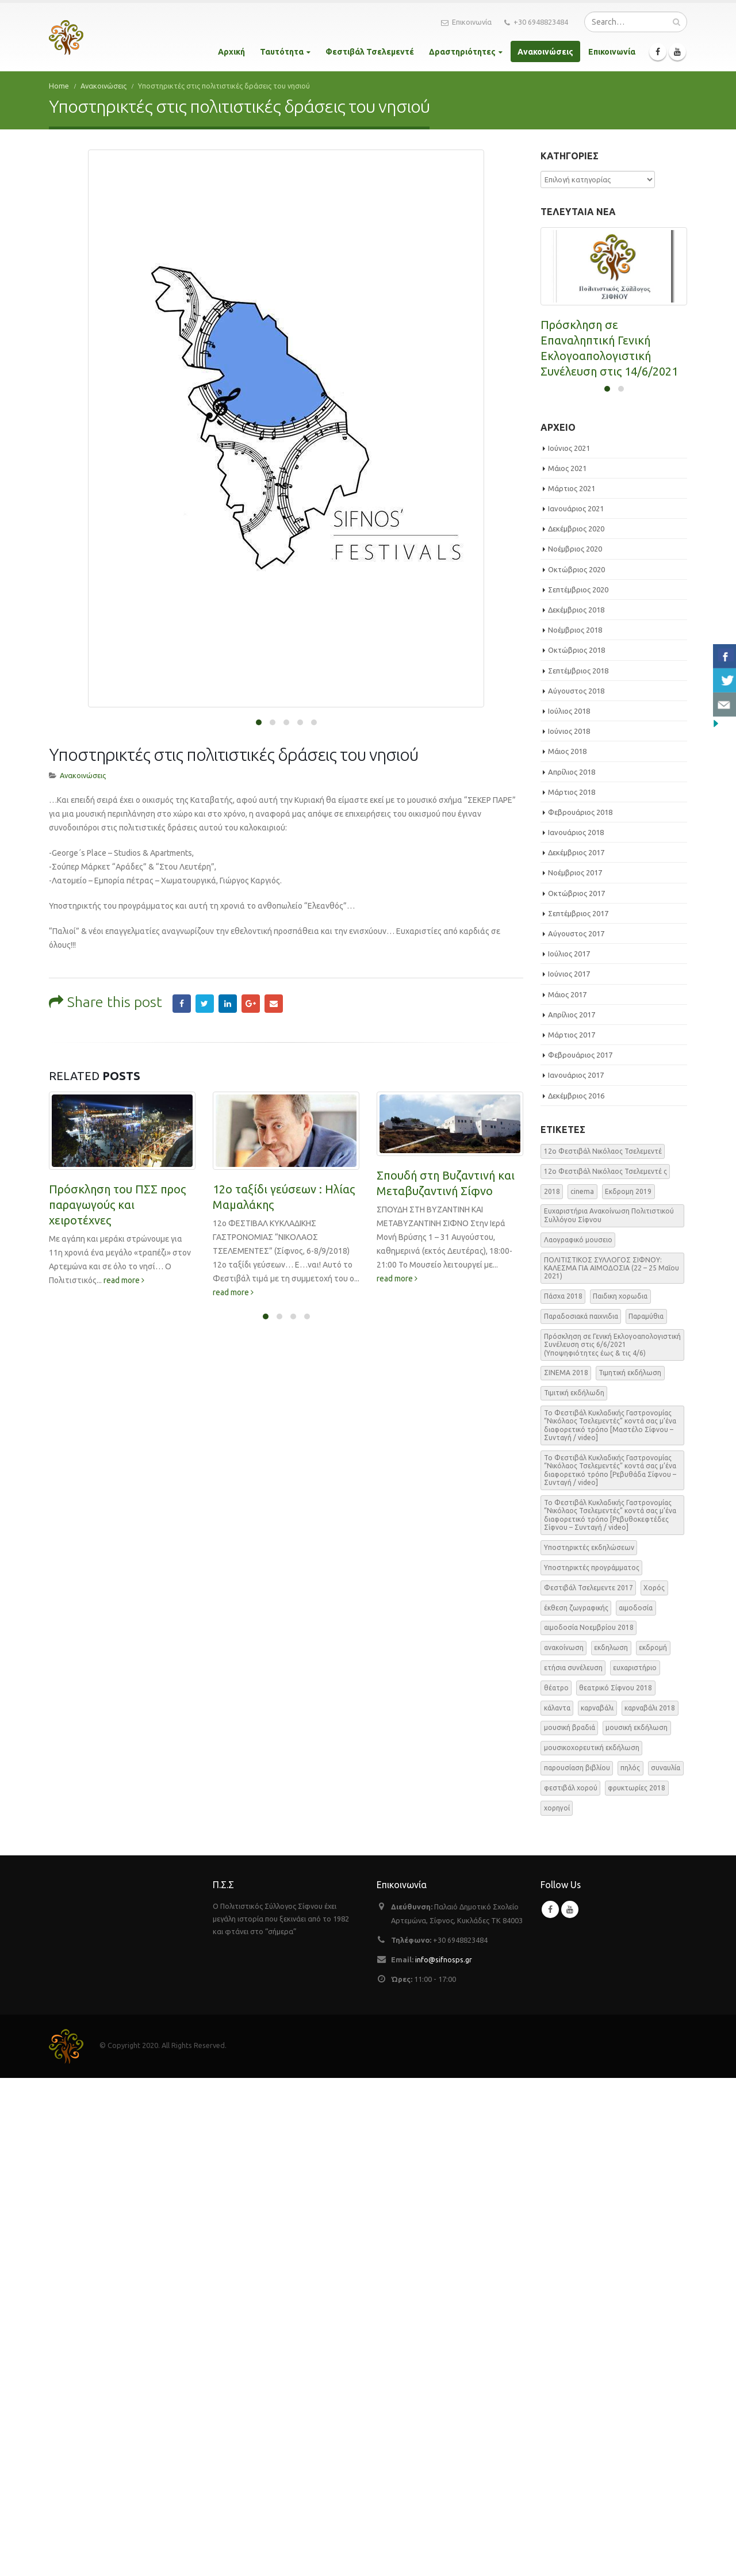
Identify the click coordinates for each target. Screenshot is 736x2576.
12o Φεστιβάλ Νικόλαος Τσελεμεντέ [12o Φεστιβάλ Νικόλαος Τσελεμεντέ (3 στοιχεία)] (603, 1649)
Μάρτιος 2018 (571, 1290)
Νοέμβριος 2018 (575, 1128)
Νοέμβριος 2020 (575, 1047)
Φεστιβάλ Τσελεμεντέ (369, 51)
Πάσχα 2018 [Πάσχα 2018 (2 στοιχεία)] (563, 1794)
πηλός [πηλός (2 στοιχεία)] (630, 2265)
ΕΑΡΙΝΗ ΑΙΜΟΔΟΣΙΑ (594, 788)
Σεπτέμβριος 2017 (578, 1411)
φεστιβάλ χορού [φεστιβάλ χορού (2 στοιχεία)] (570, 2286)
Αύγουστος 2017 (576, 1431)
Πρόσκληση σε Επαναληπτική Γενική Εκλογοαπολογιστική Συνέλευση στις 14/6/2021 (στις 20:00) (609, 355)
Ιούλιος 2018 (569, 1209)
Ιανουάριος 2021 (576, 1006)
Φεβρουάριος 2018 (580, 1310)
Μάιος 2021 (567, 966)
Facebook (181, 942)
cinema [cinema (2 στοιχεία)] (582, 1689)
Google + (250, 942)
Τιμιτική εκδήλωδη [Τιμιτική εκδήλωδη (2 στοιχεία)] (574, 1890)
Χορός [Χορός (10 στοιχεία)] (654, 2085)
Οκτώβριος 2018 (576, 1148)
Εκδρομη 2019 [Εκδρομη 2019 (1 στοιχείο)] (628, 1689)
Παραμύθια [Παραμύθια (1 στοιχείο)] (646, 1814)
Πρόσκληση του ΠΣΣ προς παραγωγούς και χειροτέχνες (117, 1143)
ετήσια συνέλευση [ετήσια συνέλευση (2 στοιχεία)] (573, 2165)
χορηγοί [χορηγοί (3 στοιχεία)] (557, 2306)
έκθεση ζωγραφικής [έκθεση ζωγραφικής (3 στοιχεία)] (576, 2105)
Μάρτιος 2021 (571, 986)
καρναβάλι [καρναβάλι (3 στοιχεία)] (597, 2206)
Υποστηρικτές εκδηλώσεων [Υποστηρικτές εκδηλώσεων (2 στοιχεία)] (589, 2045)
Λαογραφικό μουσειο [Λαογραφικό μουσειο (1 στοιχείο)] (578, 1737)
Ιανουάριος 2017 (576, 1573)
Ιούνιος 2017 (569, 1472)
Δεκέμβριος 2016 (576, 1593)
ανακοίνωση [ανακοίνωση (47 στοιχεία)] (564, 2145)
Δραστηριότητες (462, 51)
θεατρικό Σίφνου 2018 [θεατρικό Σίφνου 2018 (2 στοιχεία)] (615, 2186)
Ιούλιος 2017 (569, 1452)
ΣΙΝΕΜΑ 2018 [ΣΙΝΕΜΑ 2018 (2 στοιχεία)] (566, 1870)
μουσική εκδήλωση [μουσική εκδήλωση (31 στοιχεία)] (636, 2225)
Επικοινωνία (466, 22)
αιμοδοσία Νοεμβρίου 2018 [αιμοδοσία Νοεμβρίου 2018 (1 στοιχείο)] (589, 2125)
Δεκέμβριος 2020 (576, 1027)
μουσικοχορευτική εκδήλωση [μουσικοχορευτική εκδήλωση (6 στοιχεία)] (591, 2245)
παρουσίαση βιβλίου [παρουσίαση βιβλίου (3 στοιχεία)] (577, 2265)
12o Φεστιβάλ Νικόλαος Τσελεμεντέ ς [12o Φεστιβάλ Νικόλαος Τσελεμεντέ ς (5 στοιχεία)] (605, 1669)
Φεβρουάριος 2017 (580, 1553)
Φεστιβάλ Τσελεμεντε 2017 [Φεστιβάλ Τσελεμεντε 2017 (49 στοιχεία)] (588, 2085)
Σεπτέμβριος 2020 (578, 1088)
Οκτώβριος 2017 (576, 1391)
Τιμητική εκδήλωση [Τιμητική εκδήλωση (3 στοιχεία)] (630, 1870)
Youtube (569, 2407)
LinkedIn (227, 942)
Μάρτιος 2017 (571, 1533)
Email (273, 942)
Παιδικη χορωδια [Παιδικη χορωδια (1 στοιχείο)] (620, 1794)
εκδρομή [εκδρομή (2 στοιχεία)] (653, 2145)
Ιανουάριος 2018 (576, 1330)
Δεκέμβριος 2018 (576, 1108)
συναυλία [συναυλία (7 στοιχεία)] (665, 2265)
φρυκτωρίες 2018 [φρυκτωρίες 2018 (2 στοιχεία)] (636, 2286)
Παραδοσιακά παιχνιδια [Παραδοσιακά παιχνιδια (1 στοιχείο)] (581, 1814)
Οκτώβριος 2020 (576, 1067)
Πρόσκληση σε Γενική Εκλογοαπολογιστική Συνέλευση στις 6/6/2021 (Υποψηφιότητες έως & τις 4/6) (609, 587)
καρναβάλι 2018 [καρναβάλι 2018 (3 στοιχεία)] (649, 2206)
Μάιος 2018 (567, 1249)
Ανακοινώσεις (545, 51)
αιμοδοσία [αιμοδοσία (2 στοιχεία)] (636, 2105)
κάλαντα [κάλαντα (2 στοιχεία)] (557, 2206)
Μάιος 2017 (567, 1492)
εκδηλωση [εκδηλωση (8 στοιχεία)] (611, 2145)
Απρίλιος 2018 (571, 1269)
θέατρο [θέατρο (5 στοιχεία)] (556, 2186)
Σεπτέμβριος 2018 (578, 1169)
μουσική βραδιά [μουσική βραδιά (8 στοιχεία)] (569, 2225)
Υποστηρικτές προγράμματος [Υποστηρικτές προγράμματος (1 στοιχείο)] (591, 2065)
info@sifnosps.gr (443, 2457)
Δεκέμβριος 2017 (576, 1350)
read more (123, 1218)
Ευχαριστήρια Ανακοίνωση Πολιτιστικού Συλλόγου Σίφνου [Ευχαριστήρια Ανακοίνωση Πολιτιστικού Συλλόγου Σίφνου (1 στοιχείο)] (609, 1713)
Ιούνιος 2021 (569, 945)
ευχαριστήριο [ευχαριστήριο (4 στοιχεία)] (635, 2165)
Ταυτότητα (282, 51)
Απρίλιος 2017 (571, 1513)
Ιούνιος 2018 (569, 1229)
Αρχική (231, 51)
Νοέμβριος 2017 (575, 1371)
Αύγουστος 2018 (576, 1189)
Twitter (204, 942)
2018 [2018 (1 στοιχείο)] (552, 1689)
